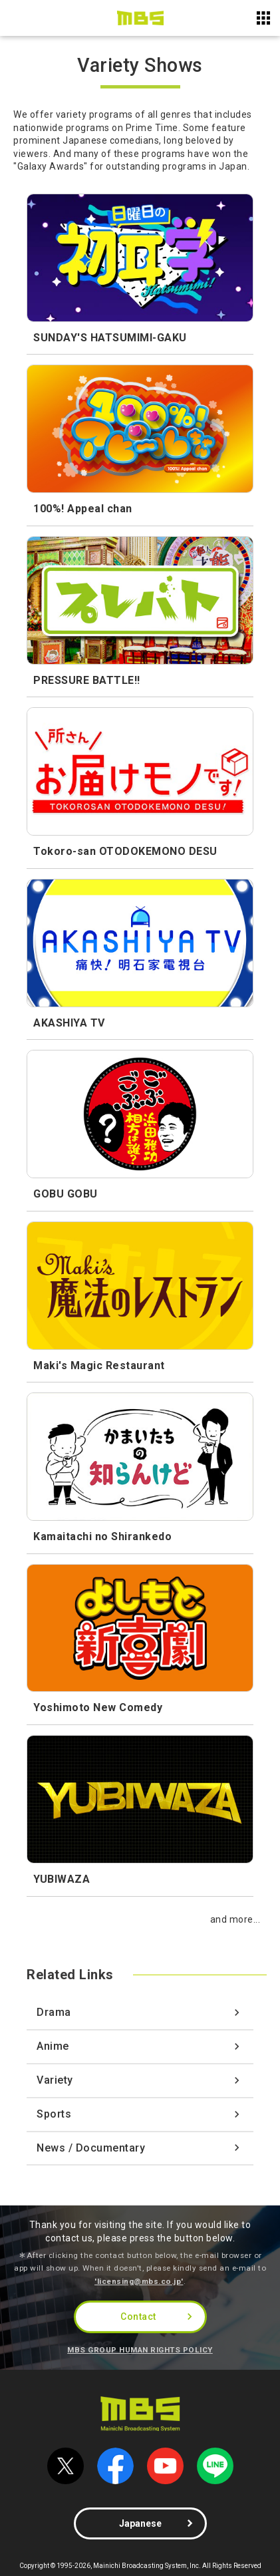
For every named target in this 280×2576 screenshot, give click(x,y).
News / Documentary (91, 2148)
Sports (54, 2114)
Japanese (140, 2523)
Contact (138, 2316)
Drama (54, 2012)
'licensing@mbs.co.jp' (139, 2281)
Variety (55, 2080)
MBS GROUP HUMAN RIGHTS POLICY (140, 2349)
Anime (53, 2046)
